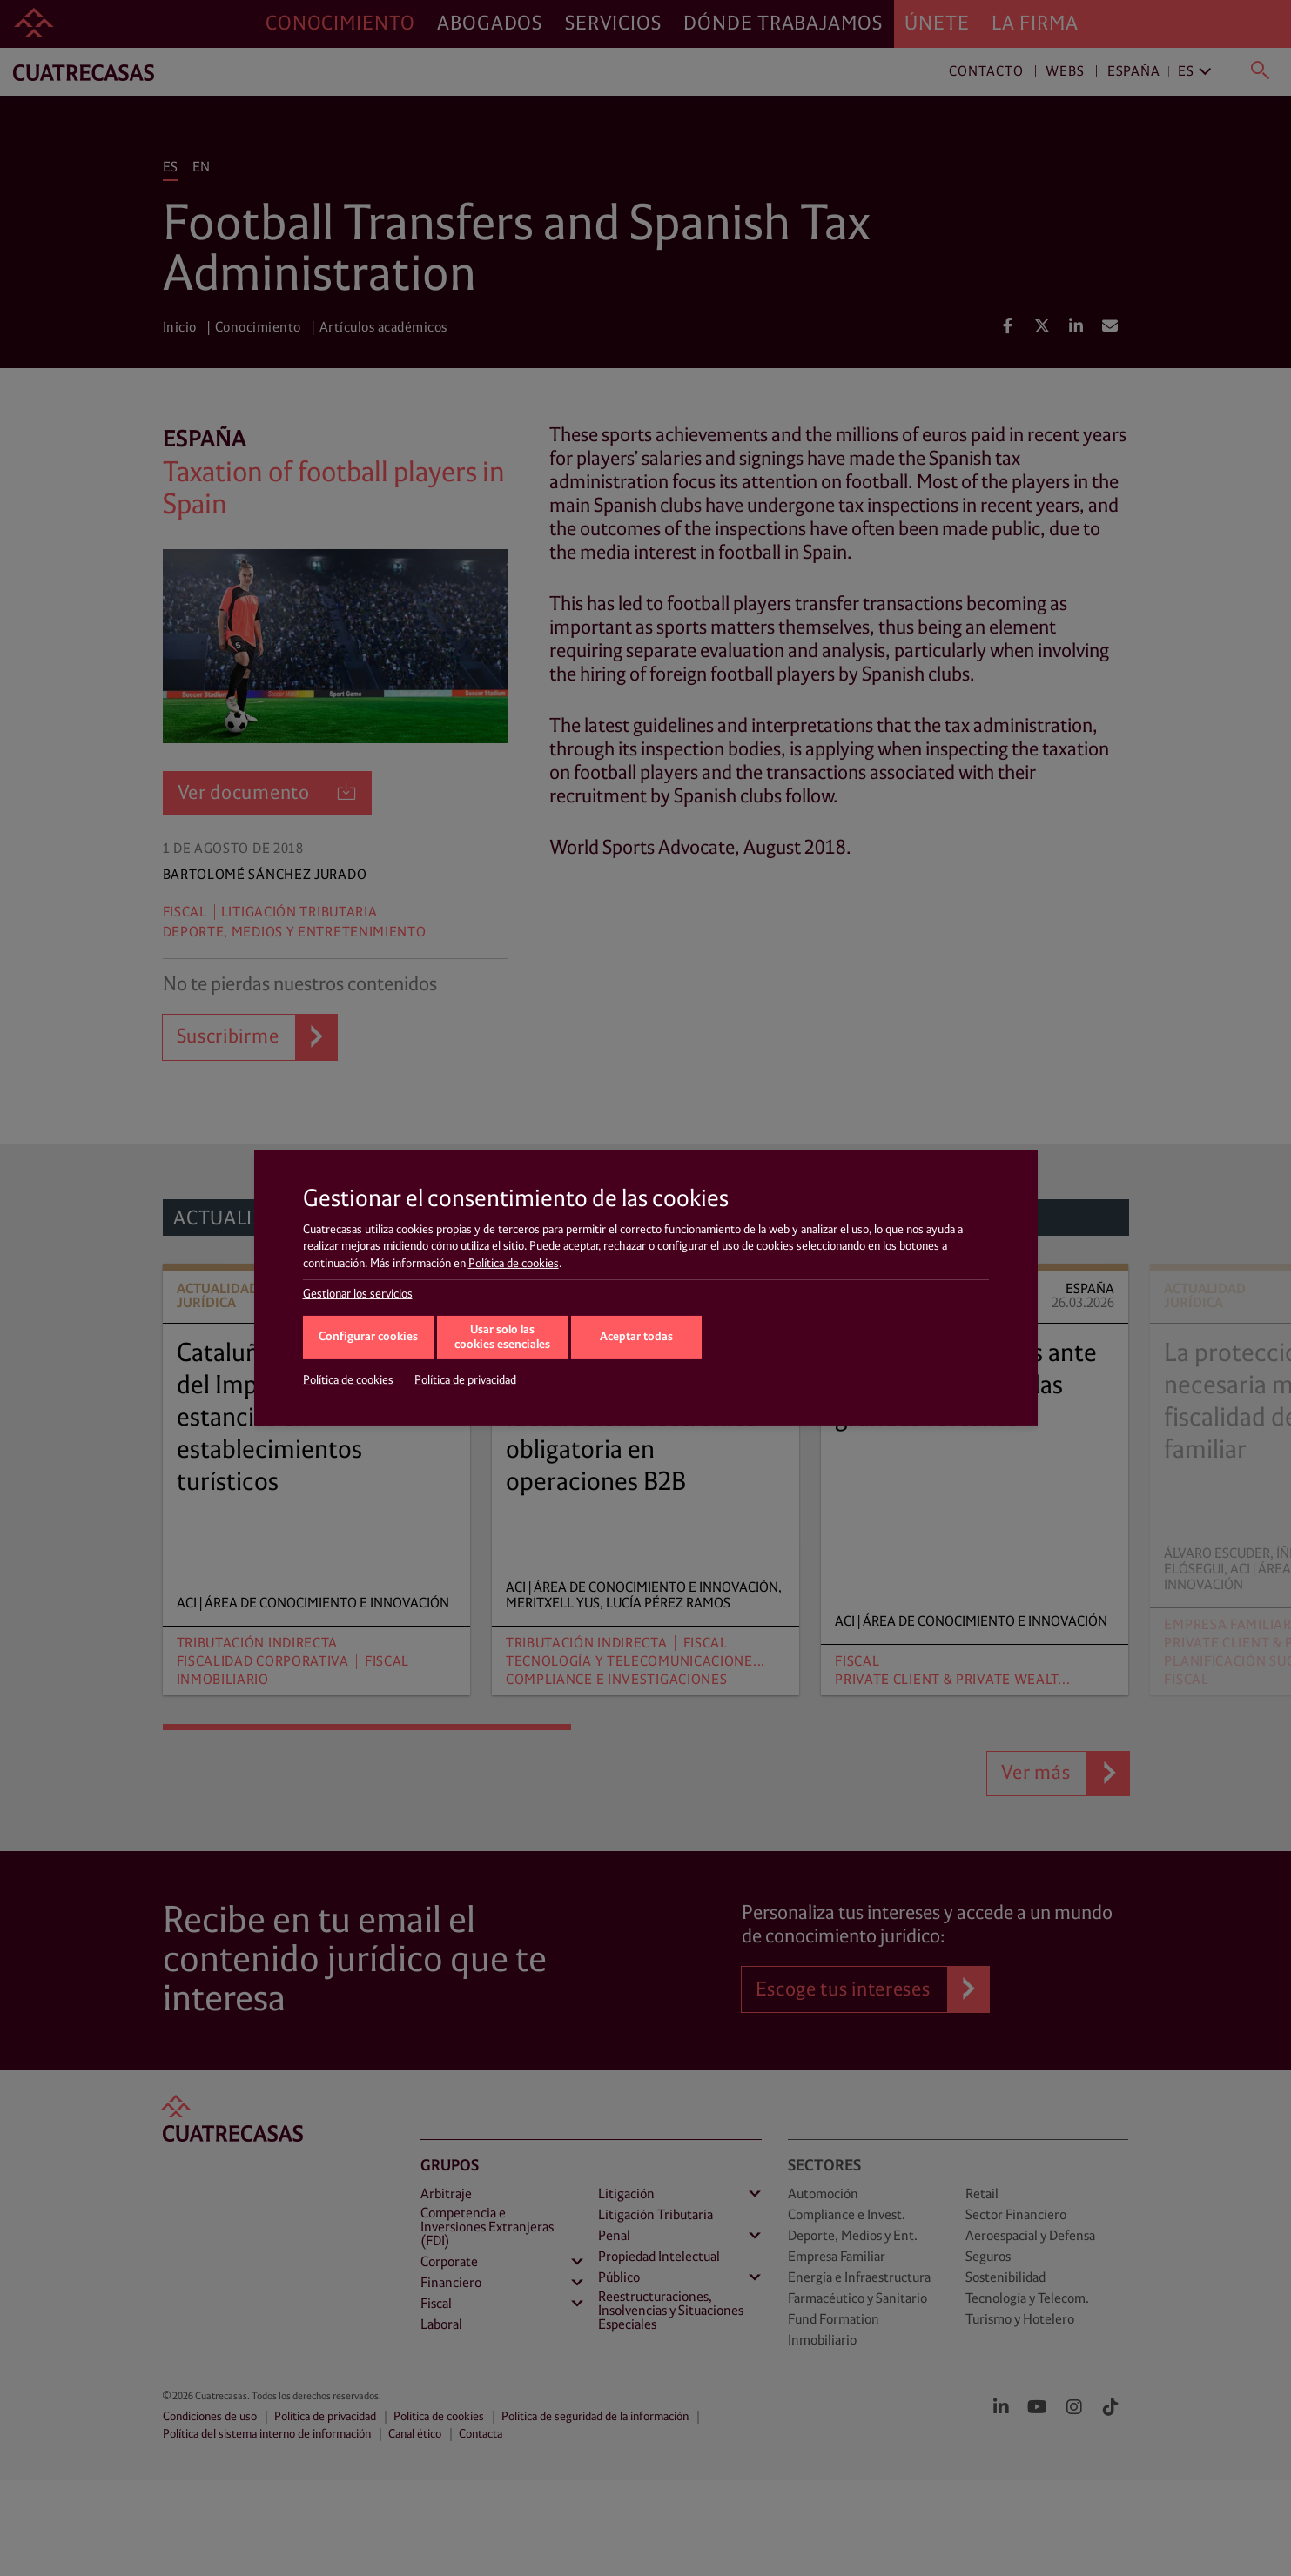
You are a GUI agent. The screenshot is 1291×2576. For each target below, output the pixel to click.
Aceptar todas (636, 1337)
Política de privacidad (465, 1380)
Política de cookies (513, 1264)
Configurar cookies (368, 1337)
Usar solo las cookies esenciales (502, 1337)
